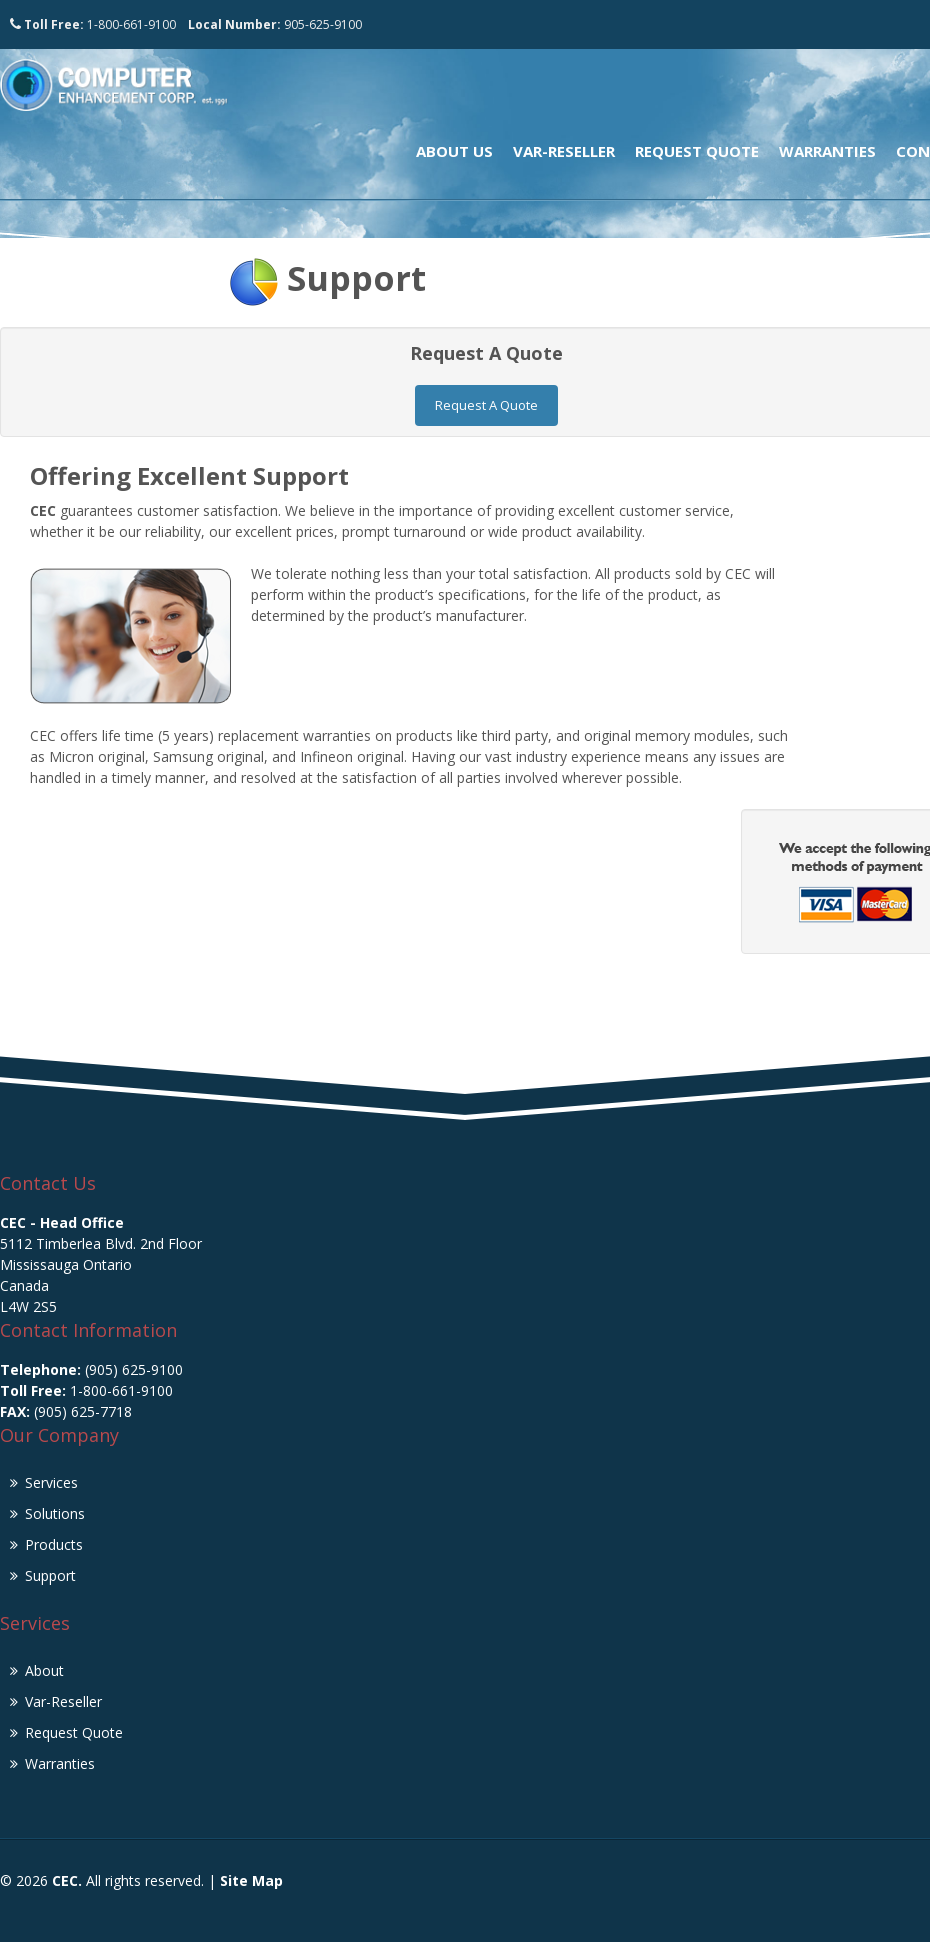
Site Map (251, 1875)
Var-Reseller (564, 151)
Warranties (827, 151)
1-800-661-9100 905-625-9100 (186, 24)
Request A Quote (486, 400)
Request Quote (697, 151)
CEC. (67, 1875)
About (44, 1665)
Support (356, 278)
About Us (454, 151)
